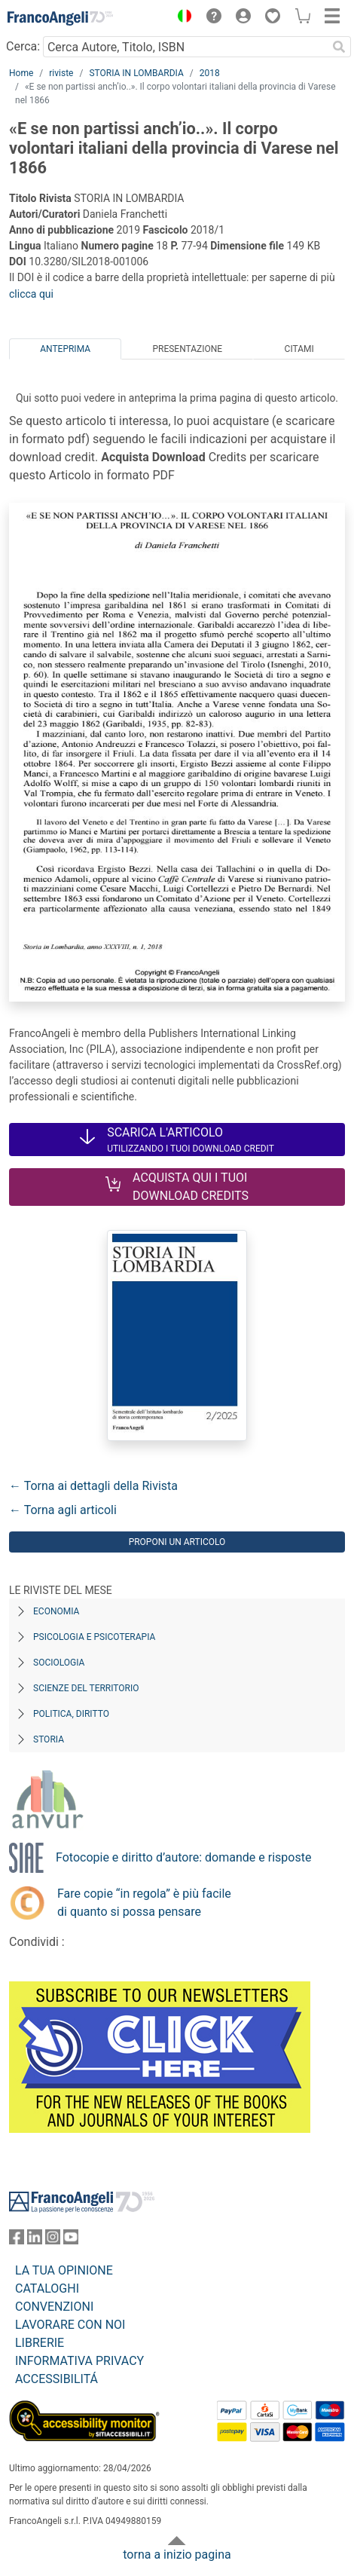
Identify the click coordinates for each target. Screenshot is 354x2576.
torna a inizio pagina (176, 2554)
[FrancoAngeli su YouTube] (70, 2240)
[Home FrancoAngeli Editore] (60, 18)
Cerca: (23, 46)
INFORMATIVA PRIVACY (79, 2361)
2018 (210, 73)
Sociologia (58, 1662)
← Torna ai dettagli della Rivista (93, 1486)
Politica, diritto (71, 1714)
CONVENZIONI (54, 2306)
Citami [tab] (299, 349)
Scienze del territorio (86, 1688)
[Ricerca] (339, 46)
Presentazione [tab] (187, 349)
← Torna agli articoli (63, 1510)
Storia (48, 1739)
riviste (61, 73)
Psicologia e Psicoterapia (94, 1637)
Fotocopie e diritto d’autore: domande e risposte (183, 1857)
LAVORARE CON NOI (70, 2324)
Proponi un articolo (177, 1542)
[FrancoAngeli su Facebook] (16, 2240)
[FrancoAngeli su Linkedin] (34, 2240)
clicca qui (31, 294)
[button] (181, 18)
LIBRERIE (39, 2343)
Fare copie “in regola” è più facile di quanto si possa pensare (144, 1902)
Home (21, 73)
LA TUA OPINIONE (64, 2270)
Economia (56, 1611)
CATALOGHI (47, 2288)
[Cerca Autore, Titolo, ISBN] (185, 46)
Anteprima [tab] (65, 349)
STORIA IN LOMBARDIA (136, 73)
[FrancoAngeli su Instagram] (52, 2240)
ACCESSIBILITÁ (56, 2379)
